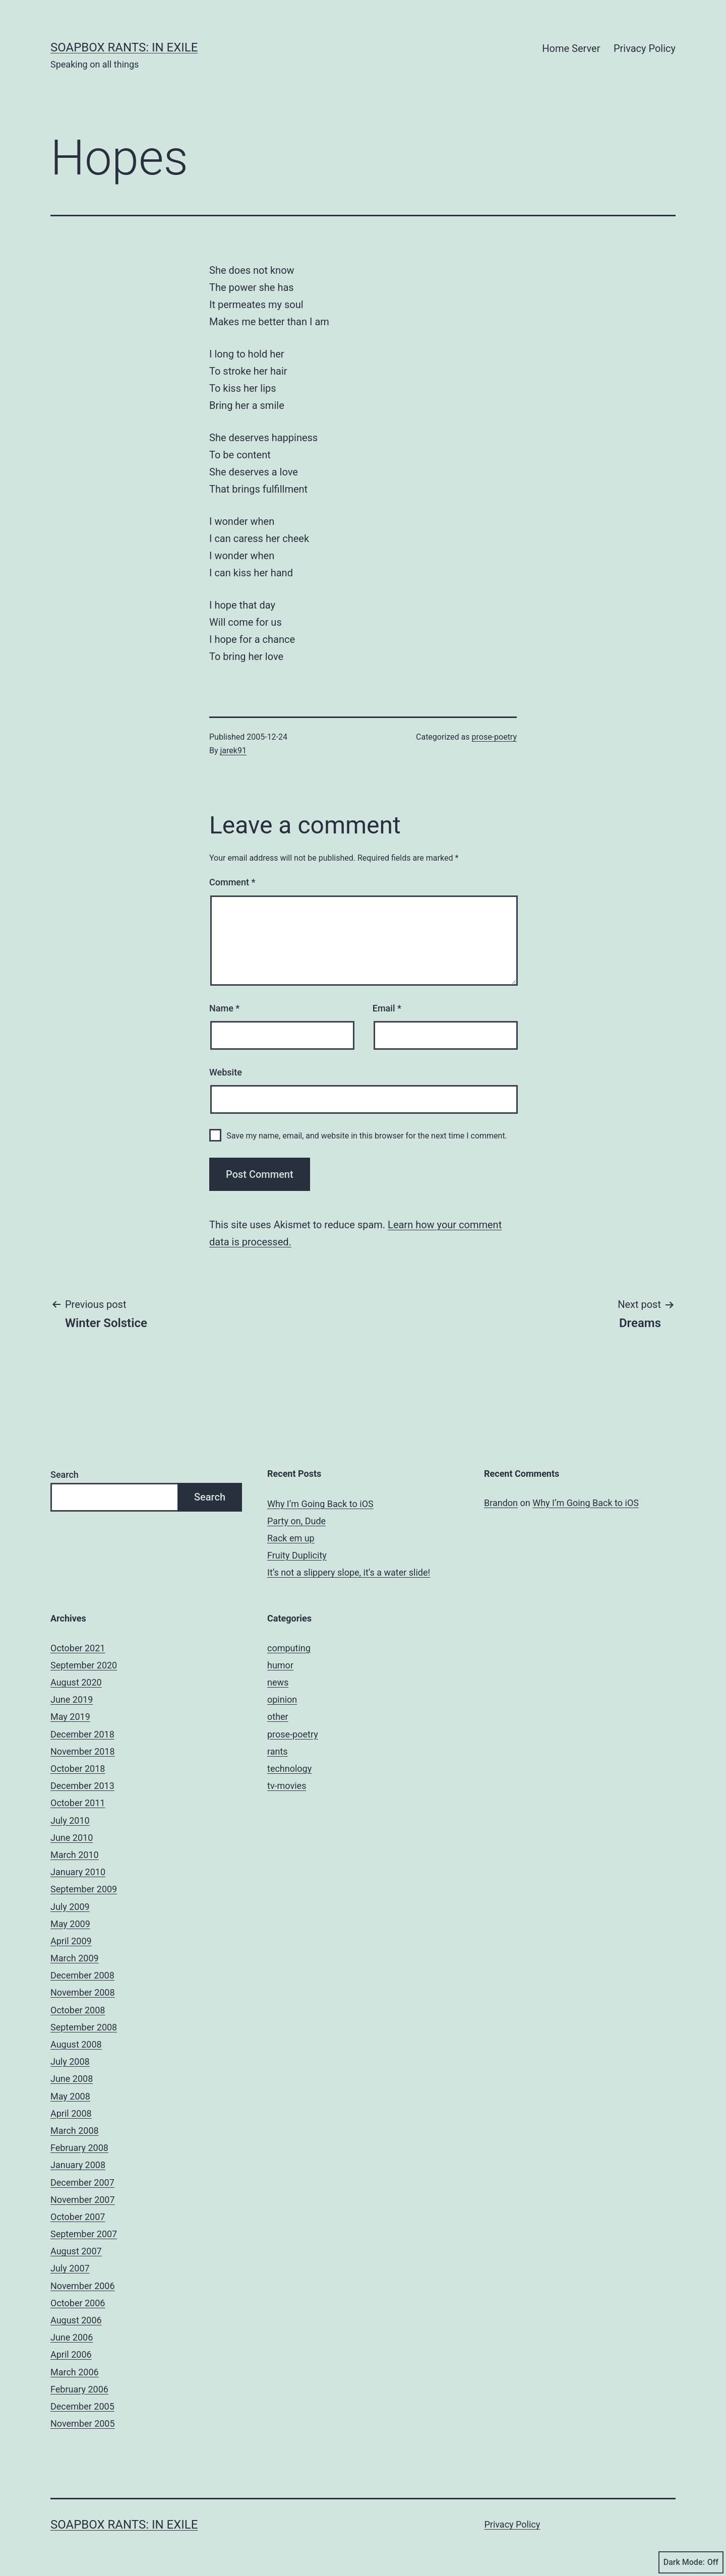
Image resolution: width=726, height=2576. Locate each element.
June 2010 (71, 1837)
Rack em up (291, 1538)
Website (225, 1072)
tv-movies (286, 1785)
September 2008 (83, 2027)
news (277, 1682)
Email (387, 1008)
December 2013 (82, 1785)
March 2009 (74, 1958)
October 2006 (77, 2303)
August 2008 (76, 2044)
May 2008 (70, 2096)
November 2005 (82, 2423)
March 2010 (74, 1854)
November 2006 (82, 2286)
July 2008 (70, 2061)
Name (224, 1008)
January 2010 (77, 1872)
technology (289, 1768)
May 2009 (70, 1924)
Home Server (571, 48)
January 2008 (77, 2165)
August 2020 (76, 1682)
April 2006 (71, 2354)
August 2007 (76, 2251)
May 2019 (70, 1716)
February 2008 (79, 2147)
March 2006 (74, 2372)
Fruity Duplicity (297, 1555)
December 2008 (82, 1975)
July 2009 (70, 1906)
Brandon (501, 1502)
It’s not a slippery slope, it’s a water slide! (348, 1572)
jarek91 (233, 750)
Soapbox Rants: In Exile (124, 47)
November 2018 (82, 1751)
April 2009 (71, 1941)
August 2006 (76, 2320)
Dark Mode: (690, 2562)
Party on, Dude (296, 1521)
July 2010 (70, 1820)
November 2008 (82, 1992)
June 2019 (71, 1699)
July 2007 (70, 2268)
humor (280, 1665)
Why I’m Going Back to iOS (320, 1504)
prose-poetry (494, 737)
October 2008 (77, 2010)
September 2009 (83, 1889)
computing (289, 1648)
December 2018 (82, 1734)
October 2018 (77, 1768)
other (277, 1716)
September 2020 (83, 1665)
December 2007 (82, 2182)
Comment (232, 882)
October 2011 (77, 1803)
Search (64, 1474)
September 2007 (83, 2234)
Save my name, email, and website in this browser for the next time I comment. (366, 1136)
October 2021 (77, 1648)
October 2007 (77, 2216)
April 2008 (71, 2113)
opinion (282, 1699)
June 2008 (71, 2078)
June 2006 (71, 2337)
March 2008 (74, 2130)
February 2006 (79, 2389)
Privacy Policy (645, 48)
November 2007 (82, 2199)
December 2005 (82, 2406)
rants (277, 1751)
